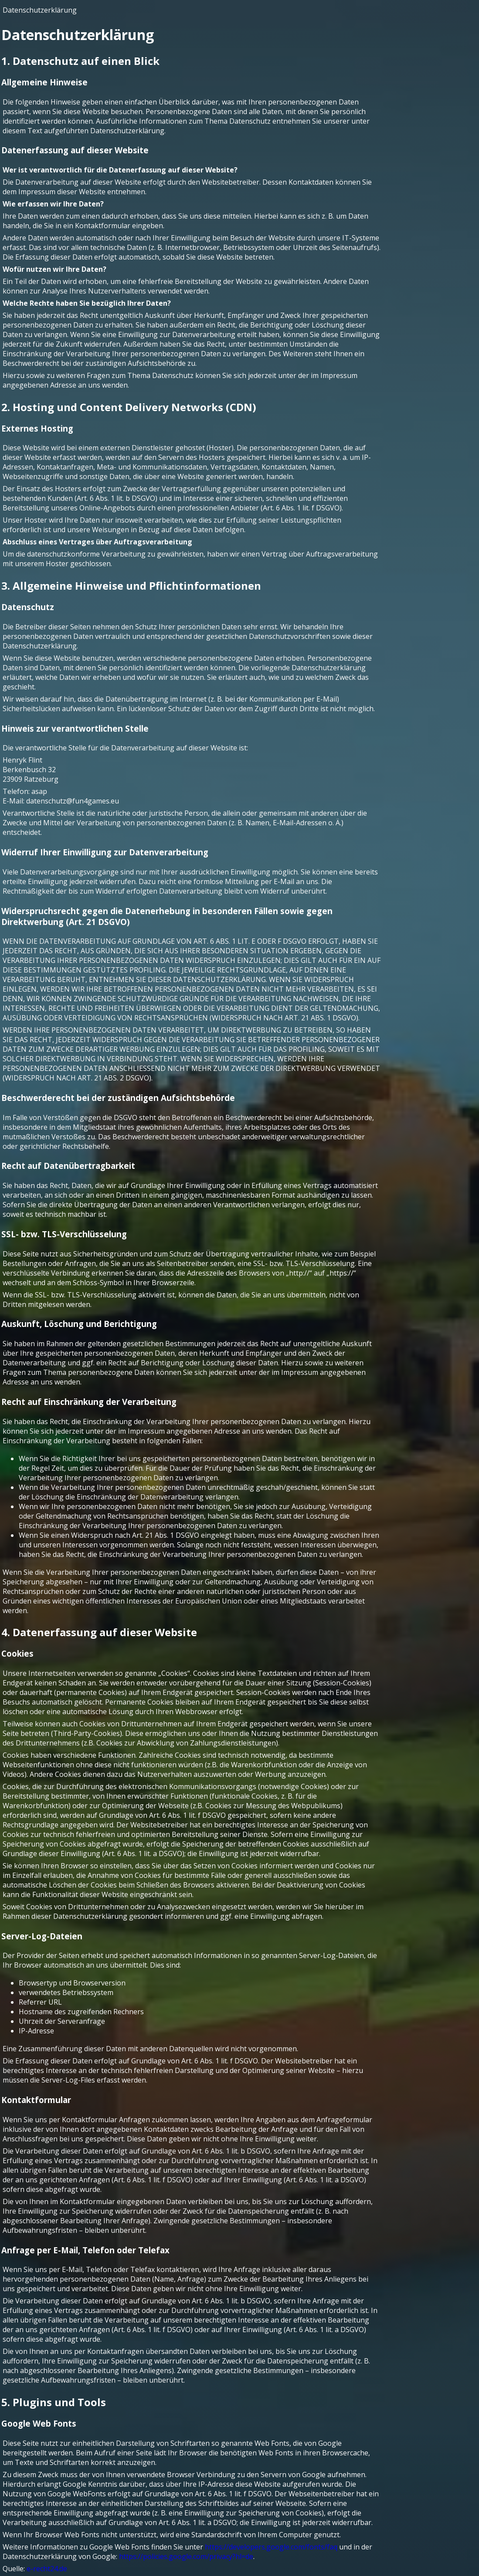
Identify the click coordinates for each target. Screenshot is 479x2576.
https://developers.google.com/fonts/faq (271, 2547)
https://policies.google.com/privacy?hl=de (186, 2556)
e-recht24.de (47, 2568)
